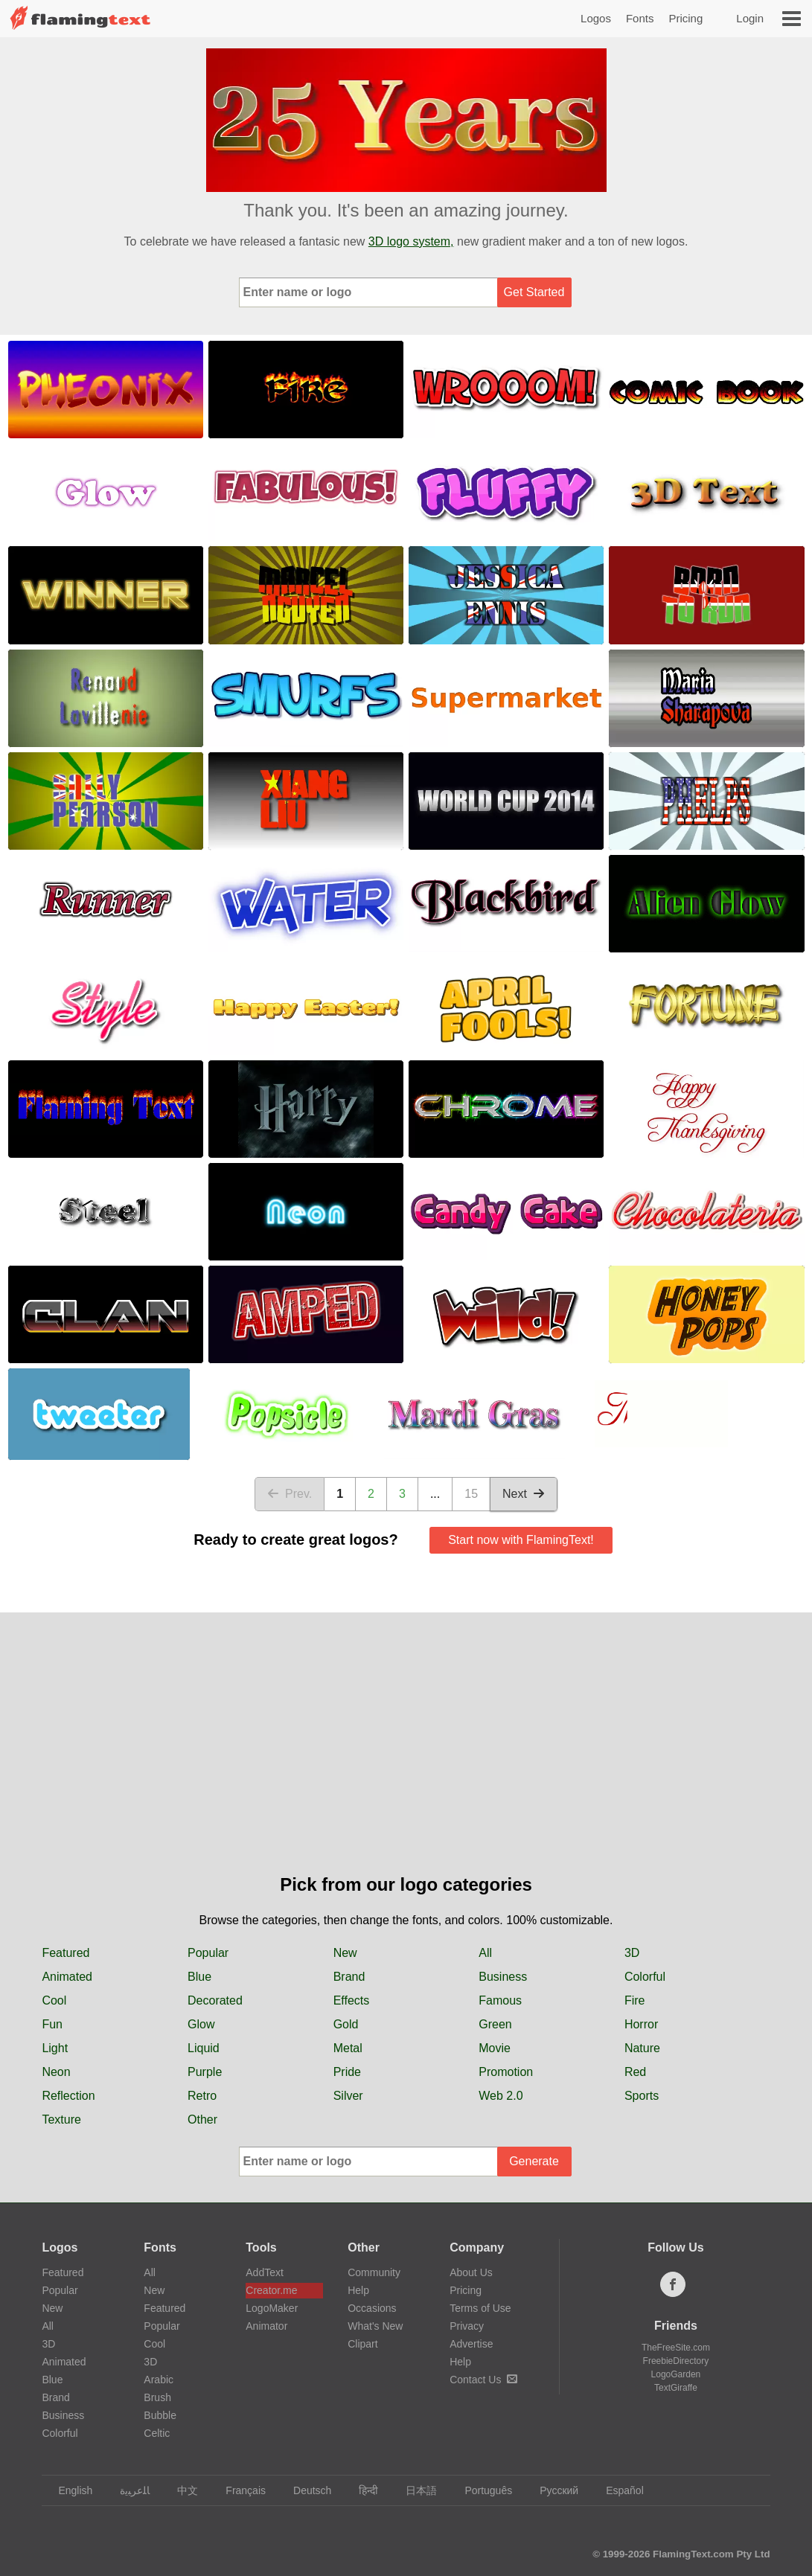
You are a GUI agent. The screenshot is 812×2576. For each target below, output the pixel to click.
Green (495, 2024)
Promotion (506, 2072)
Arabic (158, 2380)
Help (358, 2290)
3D (631, 1953)
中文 (180, 2490)
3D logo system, (411, 241)
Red (635, 2072)
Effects (351, 2000)
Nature (642, 2048)
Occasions (372, 2308)
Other (202, 2119)
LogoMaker (272, 2308)
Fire (634, 2000)
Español (618, 2490)
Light (55, 2048)
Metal (347, 2048)
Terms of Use (480, 2308)
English (68, 2490)
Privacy (467, 2326)
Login (750, 18)
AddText (265, 2272)
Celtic (157, 2433)
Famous (500, 2000)
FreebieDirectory (676, 2361)
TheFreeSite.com (676, 2347)
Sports (641, 2095)
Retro (202, 2095)
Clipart (362, 2344)
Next (523, 1493)
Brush (157, 2397)
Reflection (68, 2095)
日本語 (414, 2490)
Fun (52, 2024)
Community (374, 2272)
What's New (375, 2326)
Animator (266, 2326)
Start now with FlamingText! (521, 1540)
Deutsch (305, 2490)
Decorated (215, 2000)
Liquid (204, 2048)
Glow (201, 2024)
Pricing (685, 18)
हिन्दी (361, 2490)
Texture (61, 2119)
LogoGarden (676, 2374)
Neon (56, 2072)
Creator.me (271, 2290)
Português (481, 2490)
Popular (208, 1953)
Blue (199, 1976)
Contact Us (483, 2380)
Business (503, 1976)
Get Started (534, 292)
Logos (596, 18)
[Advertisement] (406, 1760)
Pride (347, 2072)
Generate (534, 2161)
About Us (471, 2272)
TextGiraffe (675, 2388)
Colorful (644, 1976)
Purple (205, 2072)
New (345, 1953)
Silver (348, 2095)
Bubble (160, 2415)
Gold (346, 2024)
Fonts (640, 18)
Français (238, 2490)
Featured (65, 1953)
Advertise (471, 2344)
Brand (349, 1976)
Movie (495, 2048)
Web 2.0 (500, 2095)
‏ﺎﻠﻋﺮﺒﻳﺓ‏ (128, 2490)
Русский (551, 2490)
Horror (641, 2024)
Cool (54, 2000)
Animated (67, 1976)
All (485, 1953)
